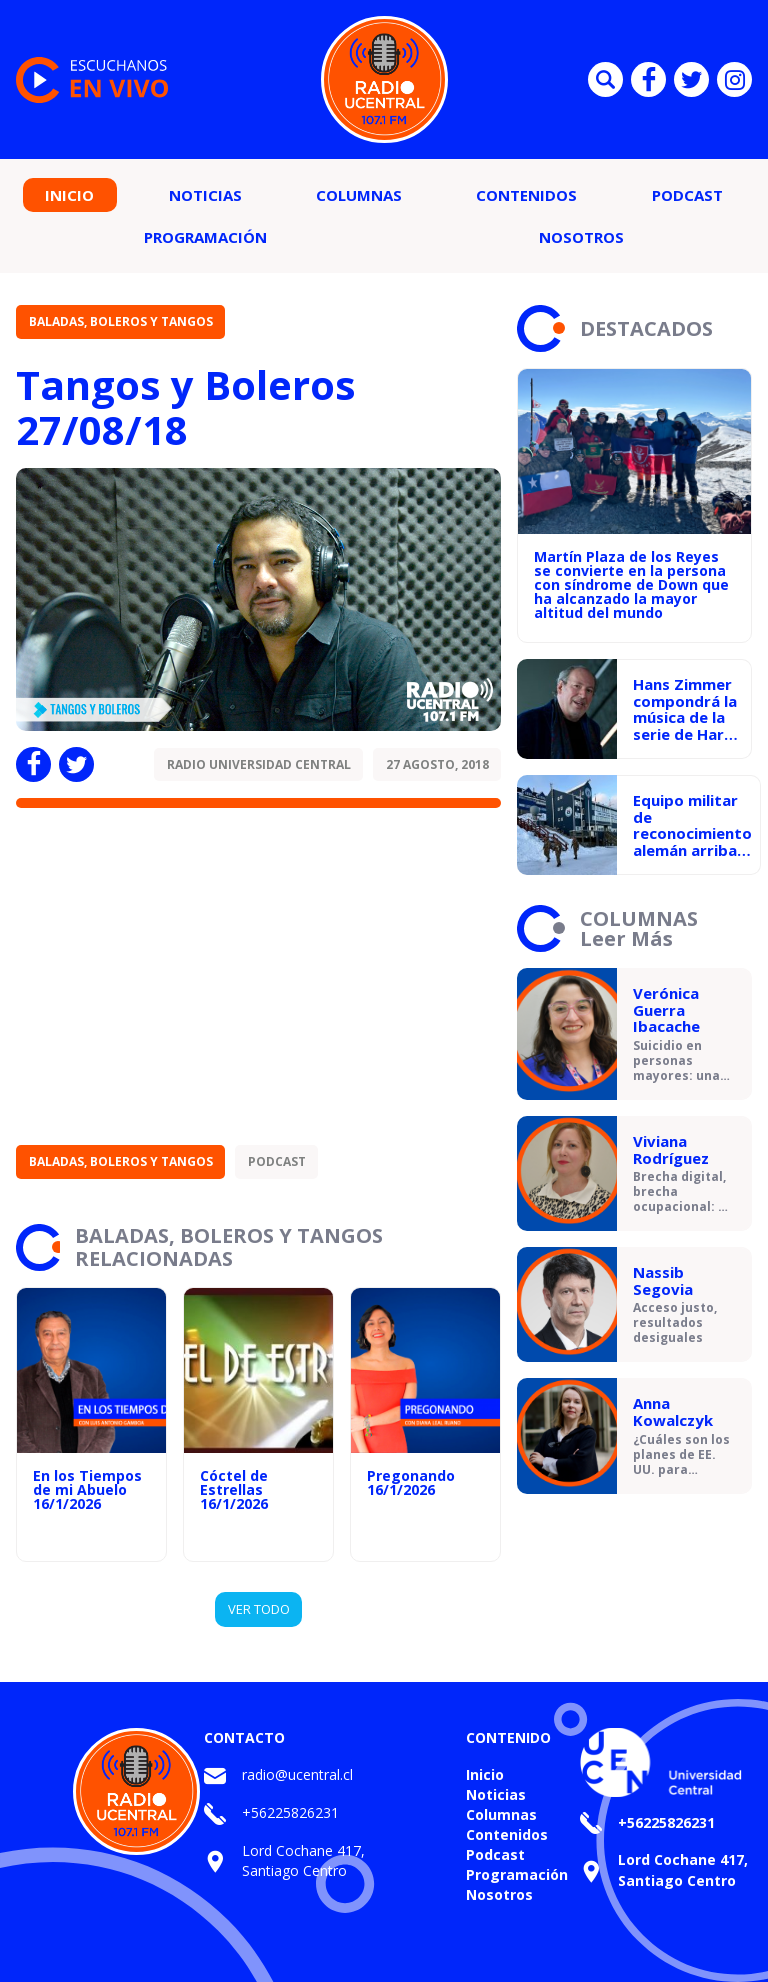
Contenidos (526, 195)
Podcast (687, 195)
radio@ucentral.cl (297, 1774)
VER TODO (259, 1609)
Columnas (359, 195)
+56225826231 (290, 1812)
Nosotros (581, 237)
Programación (205, 237)
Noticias (205, 195)
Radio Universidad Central (259, 764)
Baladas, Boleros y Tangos (121, 321)
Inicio (69, 195)
